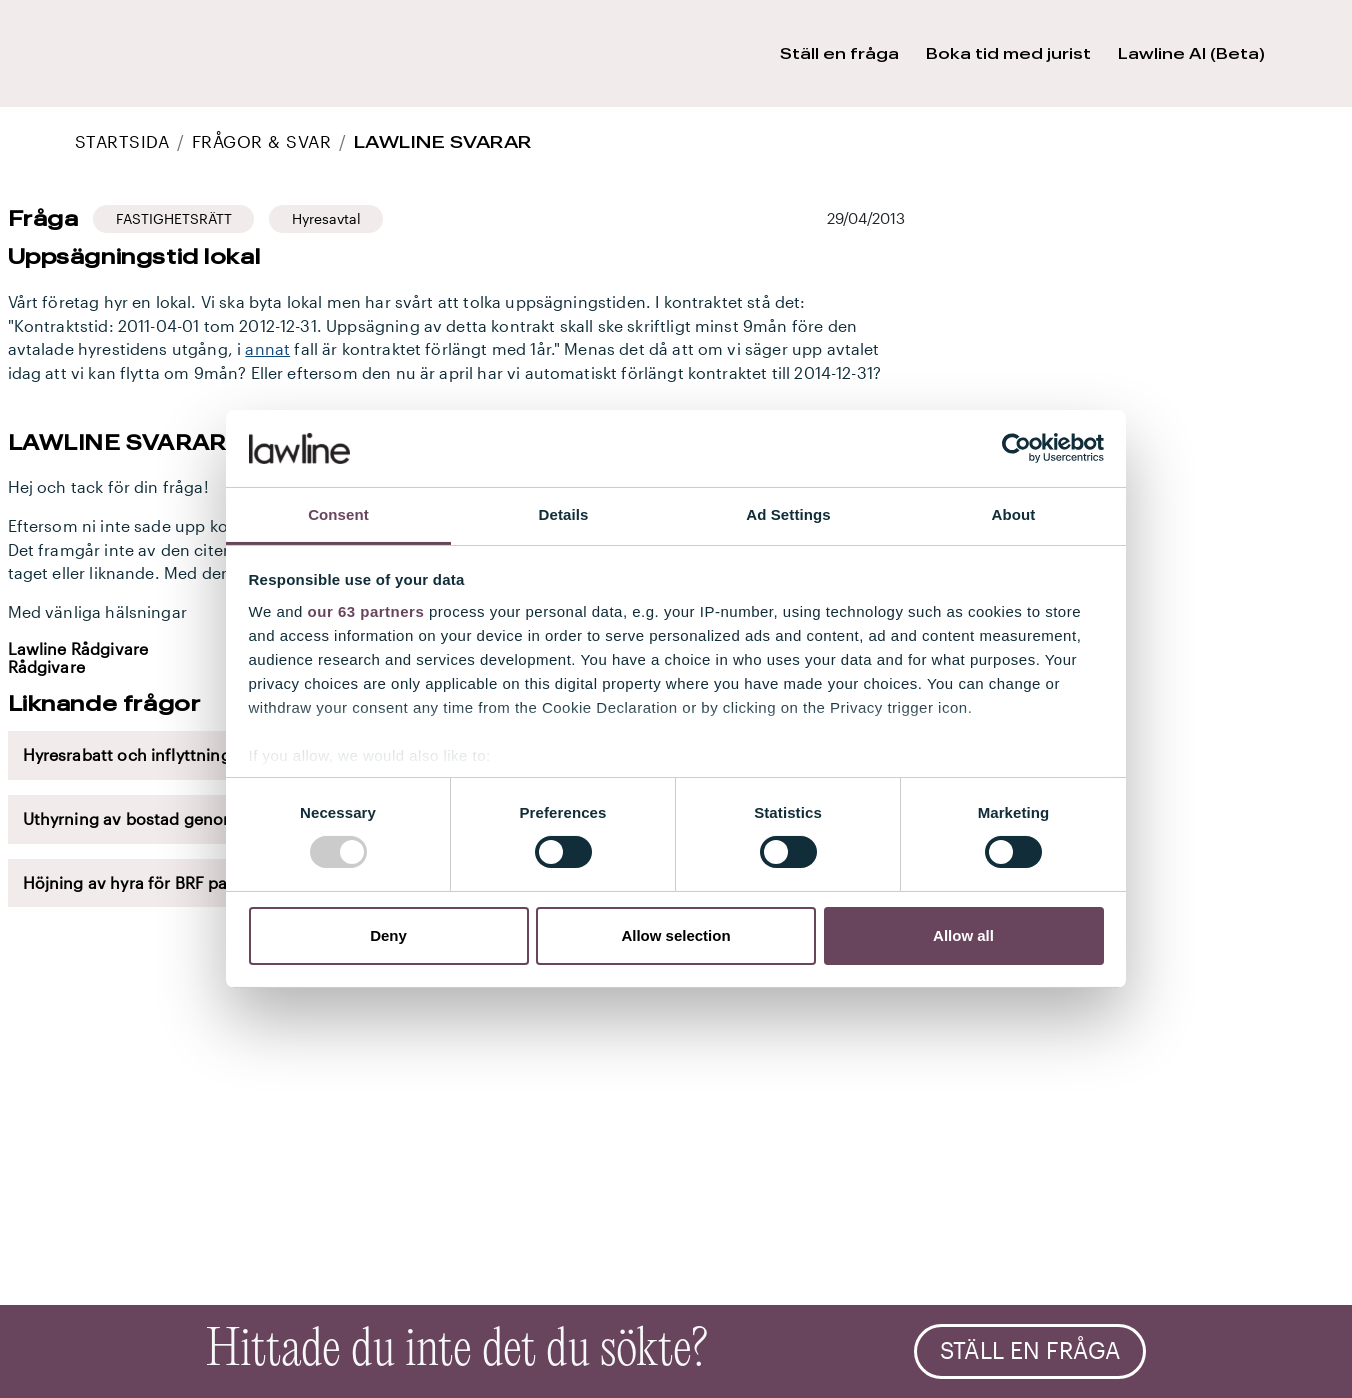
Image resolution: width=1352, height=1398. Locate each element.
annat (267, 349)
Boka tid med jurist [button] (1008, 53)
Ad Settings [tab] (788, 514)
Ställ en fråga (1030, 1351)
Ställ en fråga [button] (839, 53)
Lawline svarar (443, 141)
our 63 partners (366, 611)
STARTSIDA (122, 141)
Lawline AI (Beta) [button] (1191, 53)
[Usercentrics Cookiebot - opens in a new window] (1016, 448)
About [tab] (1014, 514)
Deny (388, 935)
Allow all (963, 935)
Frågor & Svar (261, 141)
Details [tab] (564, 514)
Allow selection (675, 935)
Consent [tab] (338, 514)
